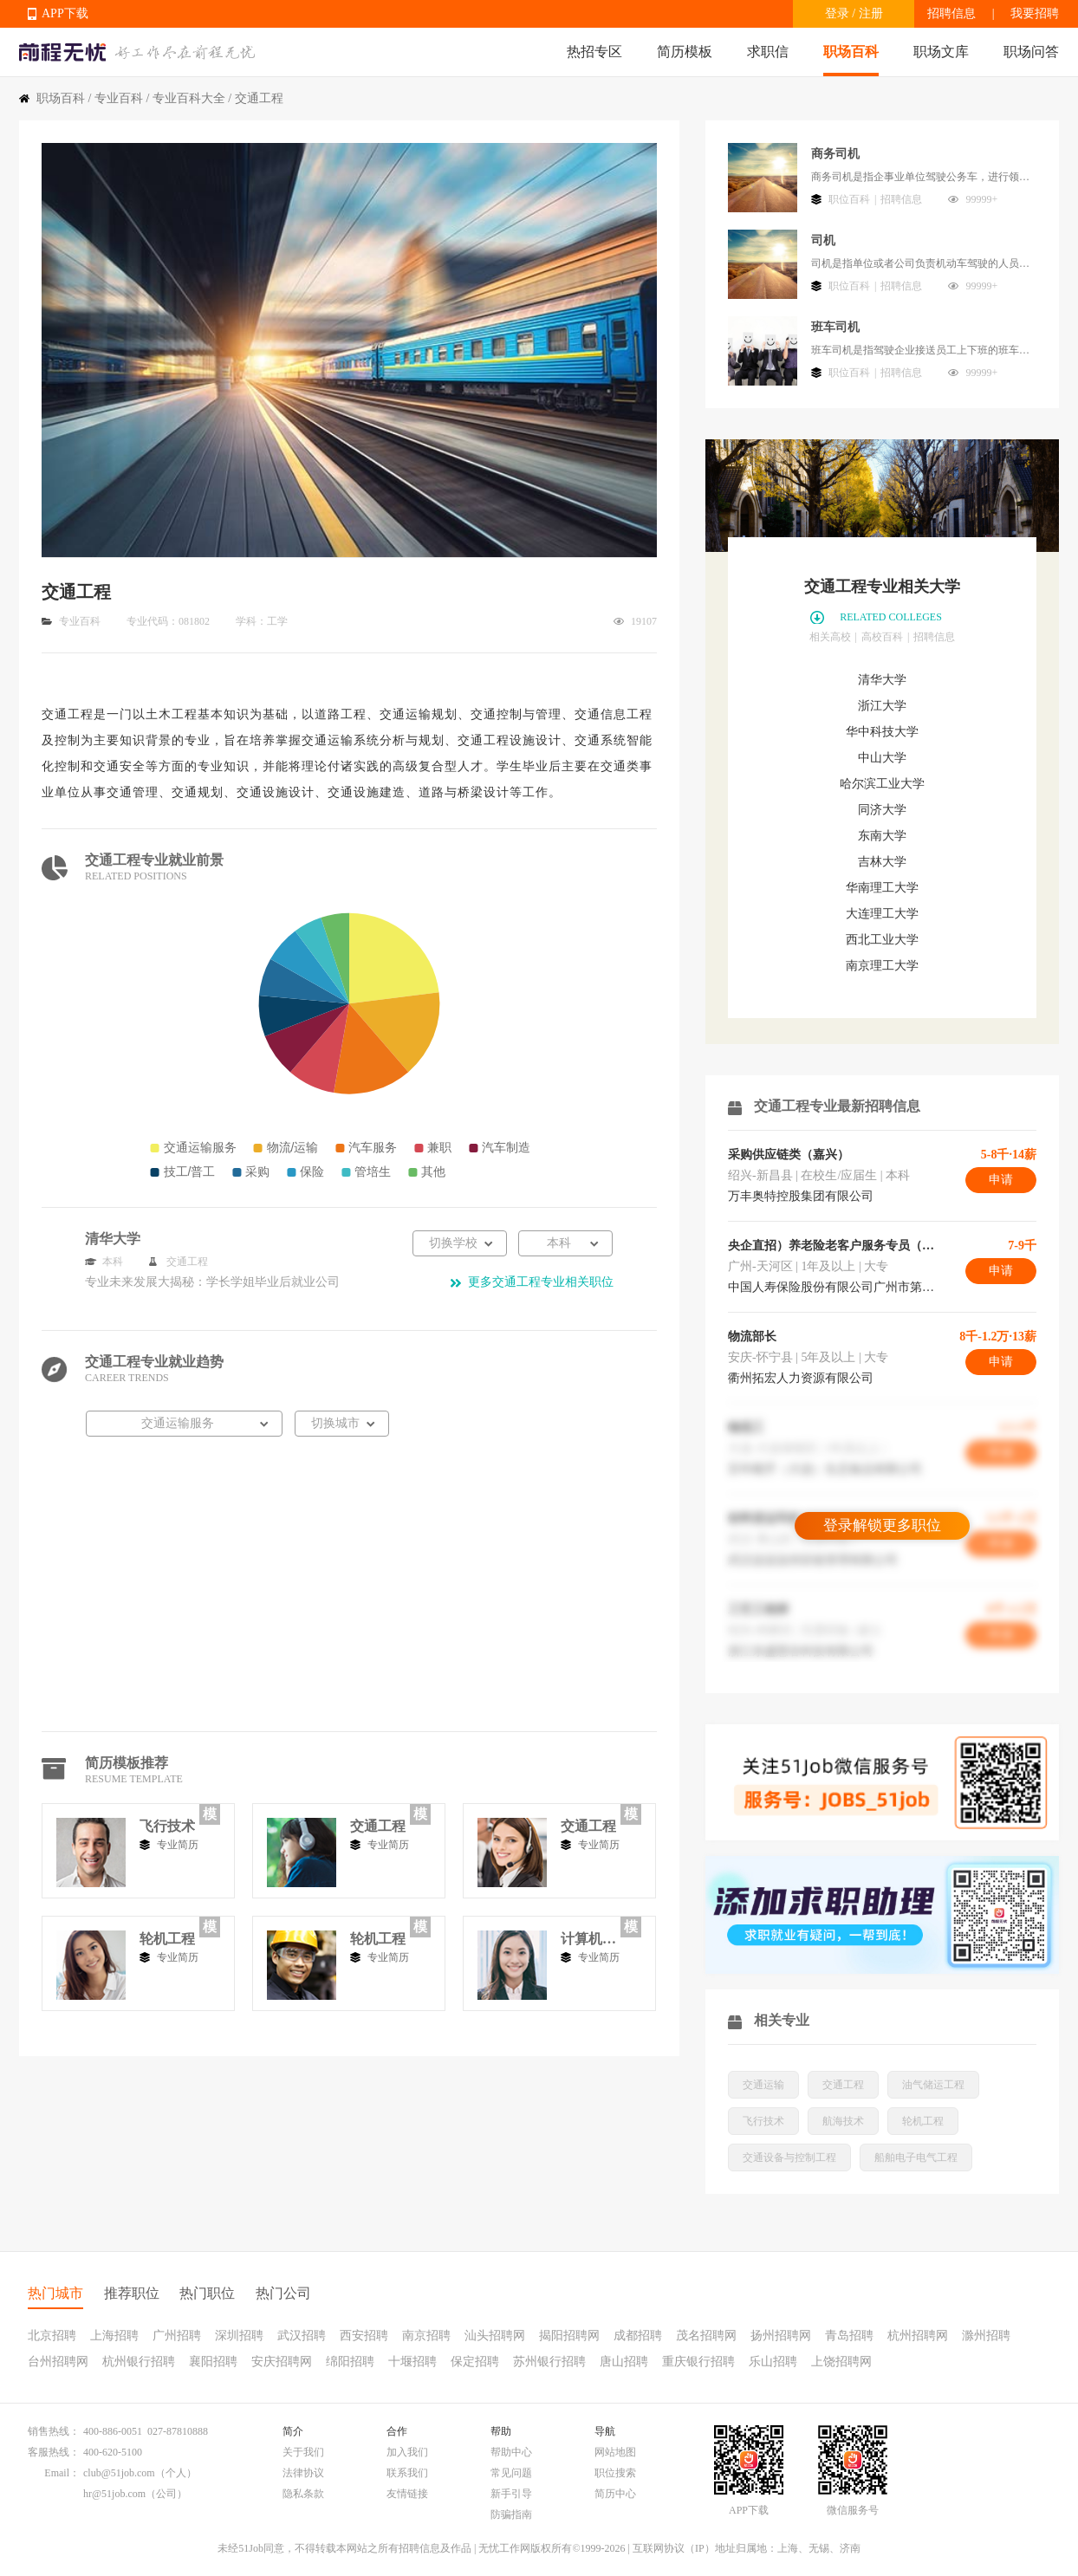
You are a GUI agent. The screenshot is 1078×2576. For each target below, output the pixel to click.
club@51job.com (119, 2473)
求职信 (768, 51)
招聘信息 (951, 13)
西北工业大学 (882, 939)
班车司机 (835, 327)
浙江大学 (882, 705)
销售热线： (54, 2431)
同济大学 (882, 809)
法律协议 (303, 2473)
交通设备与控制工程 (789, 2157)
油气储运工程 (933, 2085)
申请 (1001, 1179)
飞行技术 (167, 1826)
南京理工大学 (882, 965)
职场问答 (1031, 51)
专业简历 (177, 1845)
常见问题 (511, 2473)
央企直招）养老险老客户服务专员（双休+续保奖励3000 (832, 1245)
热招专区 (594, 51)
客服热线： (54, 2452)
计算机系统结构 (588, 1938)
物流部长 (752, 1336)
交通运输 (763, 2085)
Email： (62, 2473)
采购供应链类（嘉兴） (788, 1154)
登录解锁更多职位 (882, 1525)
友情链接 (407, 2494)
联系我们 (407, 2473)
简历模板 (684, 51)
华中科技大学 (882, 731)
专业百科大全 (189, 98)
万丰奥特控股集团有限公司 (800, 1196)
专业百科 (118, 98)
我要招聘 (1034, 13)
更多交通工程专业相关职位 (541, 1281)
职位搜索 (615, 2473)
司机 (823, 240)
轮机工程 (167, 1938)
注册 (871, 13)
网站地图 (615, 2452)
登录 (837, 13)
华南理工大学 (882, 887)
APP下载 (65, 13)
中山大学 (882, 757)
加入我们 (407, 2452)
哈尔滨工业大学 (882, 783)
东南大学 (882, 835)
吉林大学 (882, 861)
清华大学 (882, 679)
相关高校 (830, 637)
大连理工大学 (882, 913)
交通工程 (378, 1826)
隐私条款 (303, 2494)
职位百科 (849, 199)
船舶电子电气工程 (916, 2157)
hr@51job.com (114, 2494)
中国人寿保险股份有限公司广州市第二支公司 (832, 1287)
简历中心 (615, 2494)
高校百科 (882, 637)
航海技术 (843, 2121)
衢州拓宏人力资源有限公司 (800, 1378)
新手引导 (511, 2494)
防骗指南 (511, 2514)
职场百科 (851, 51)
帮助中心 (511, 2452)
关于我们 (303, 2452)
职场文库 (941, 51)
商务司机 (835, 153)
